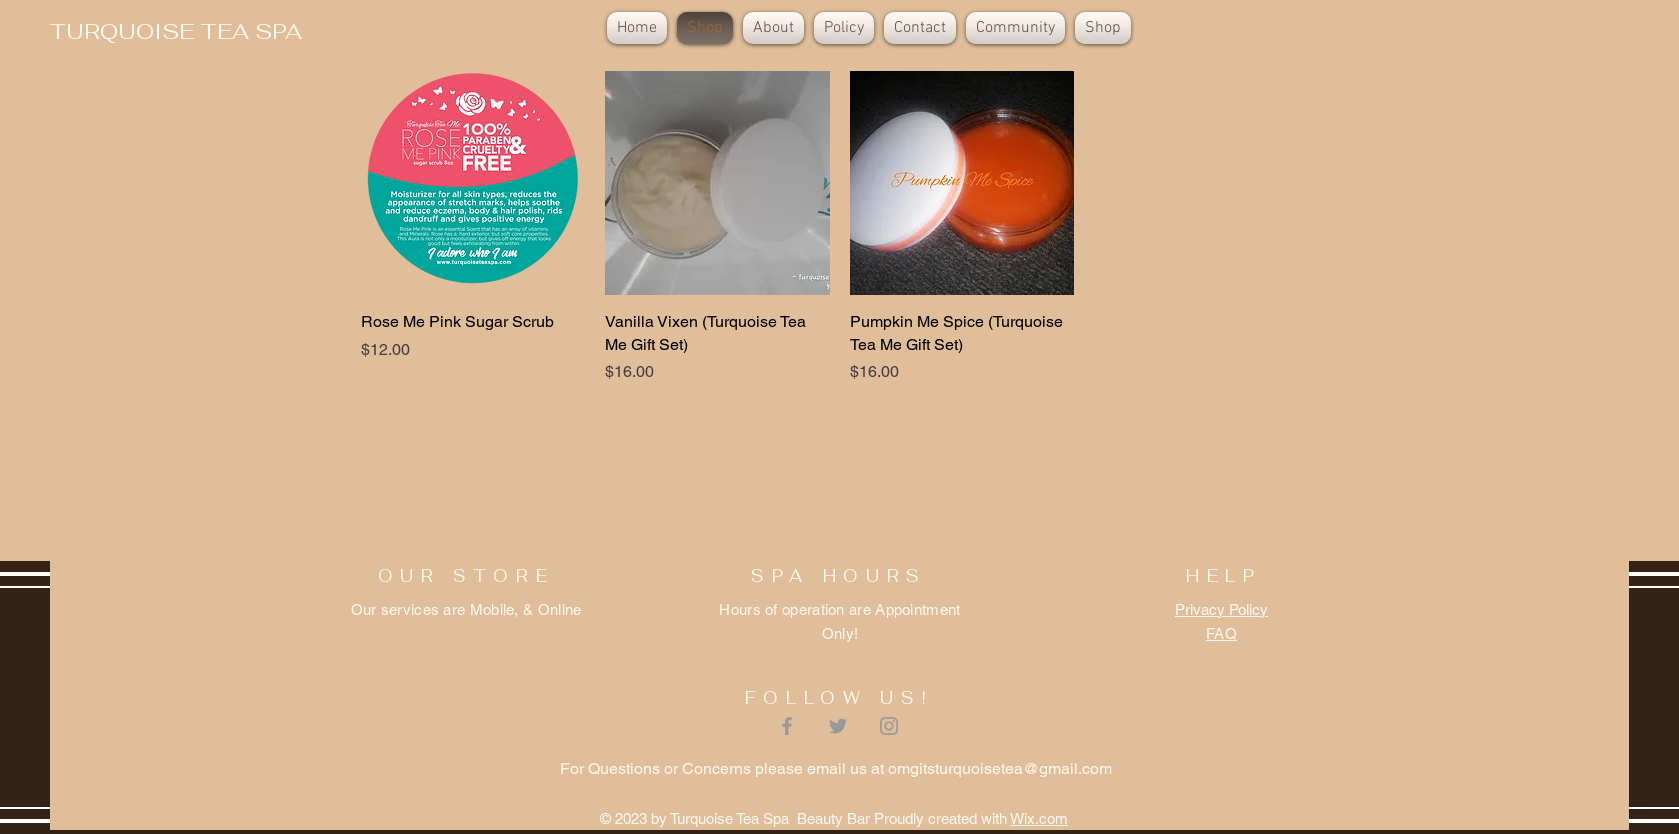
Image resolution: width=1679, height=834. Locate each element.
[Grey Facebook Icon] (787, 726)
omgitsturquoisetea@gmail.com (1000, 768)
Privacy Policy (1221, 609)
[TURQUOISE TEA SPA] (175, 31)
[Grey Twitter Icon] (838, 726)
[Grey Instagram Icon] (889, 726)
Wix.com (1039, 818)
